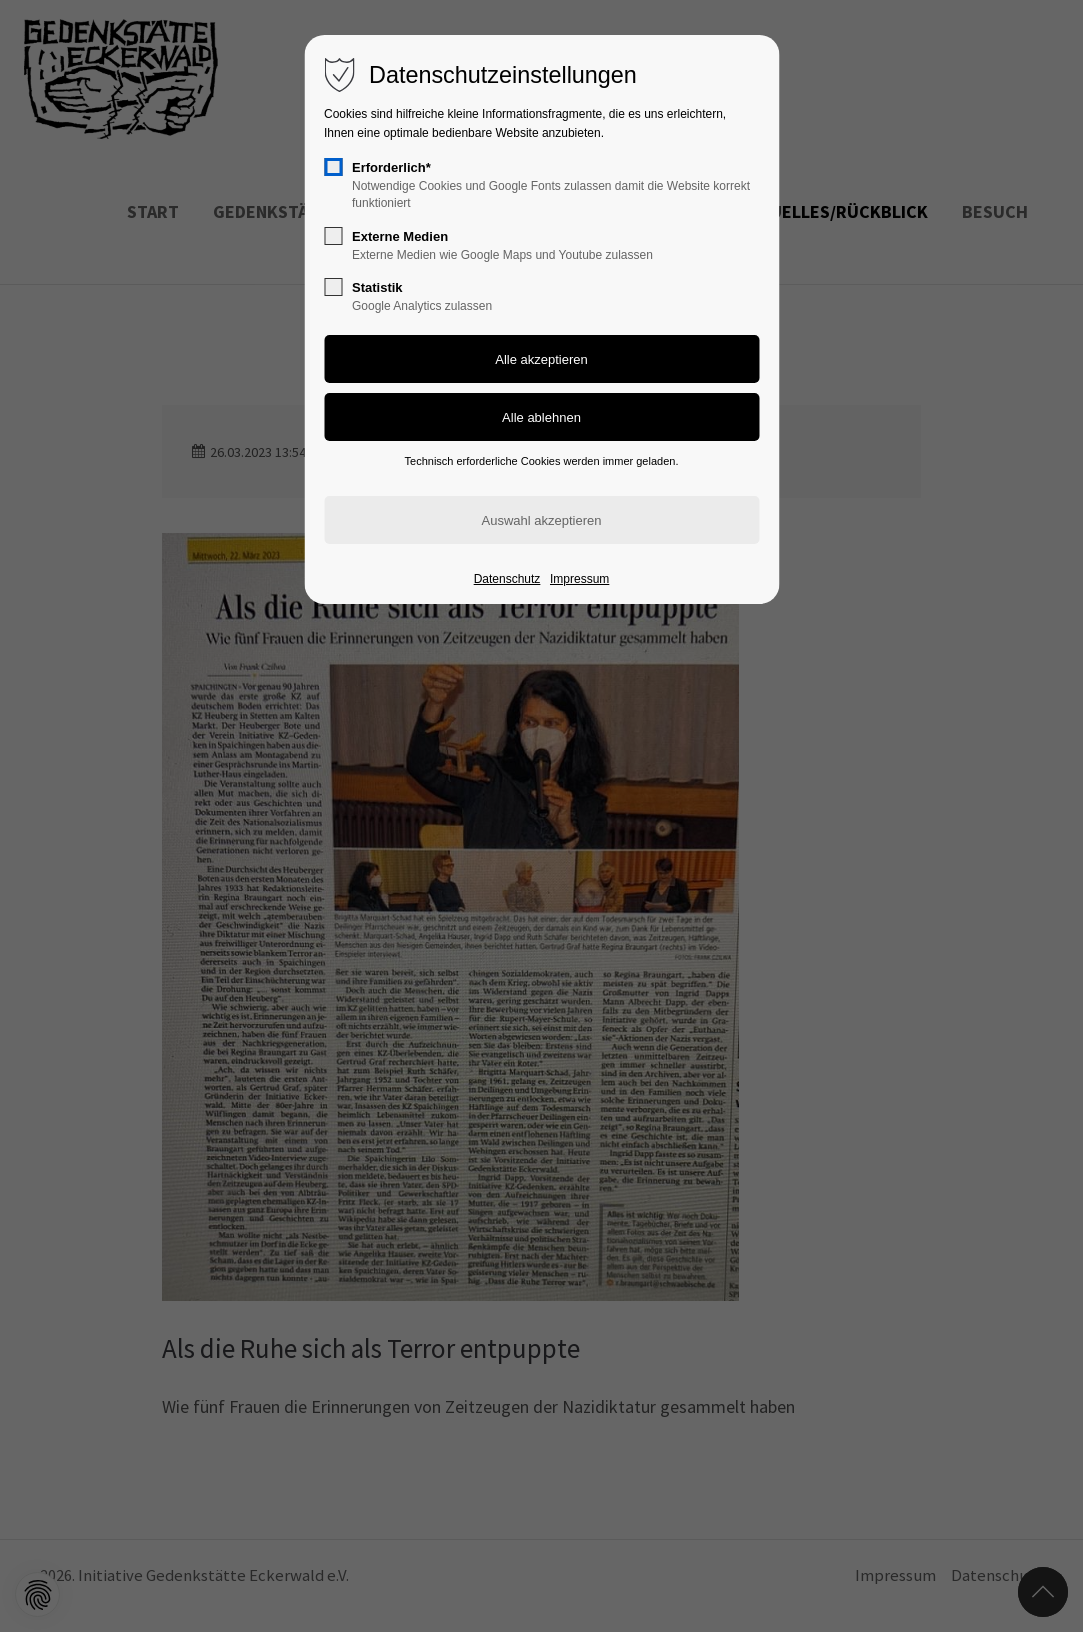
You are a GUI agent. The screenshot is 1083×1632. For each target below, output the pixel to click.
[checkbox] (333, 167)
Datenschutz (507, 579)
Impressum (579, 579)
